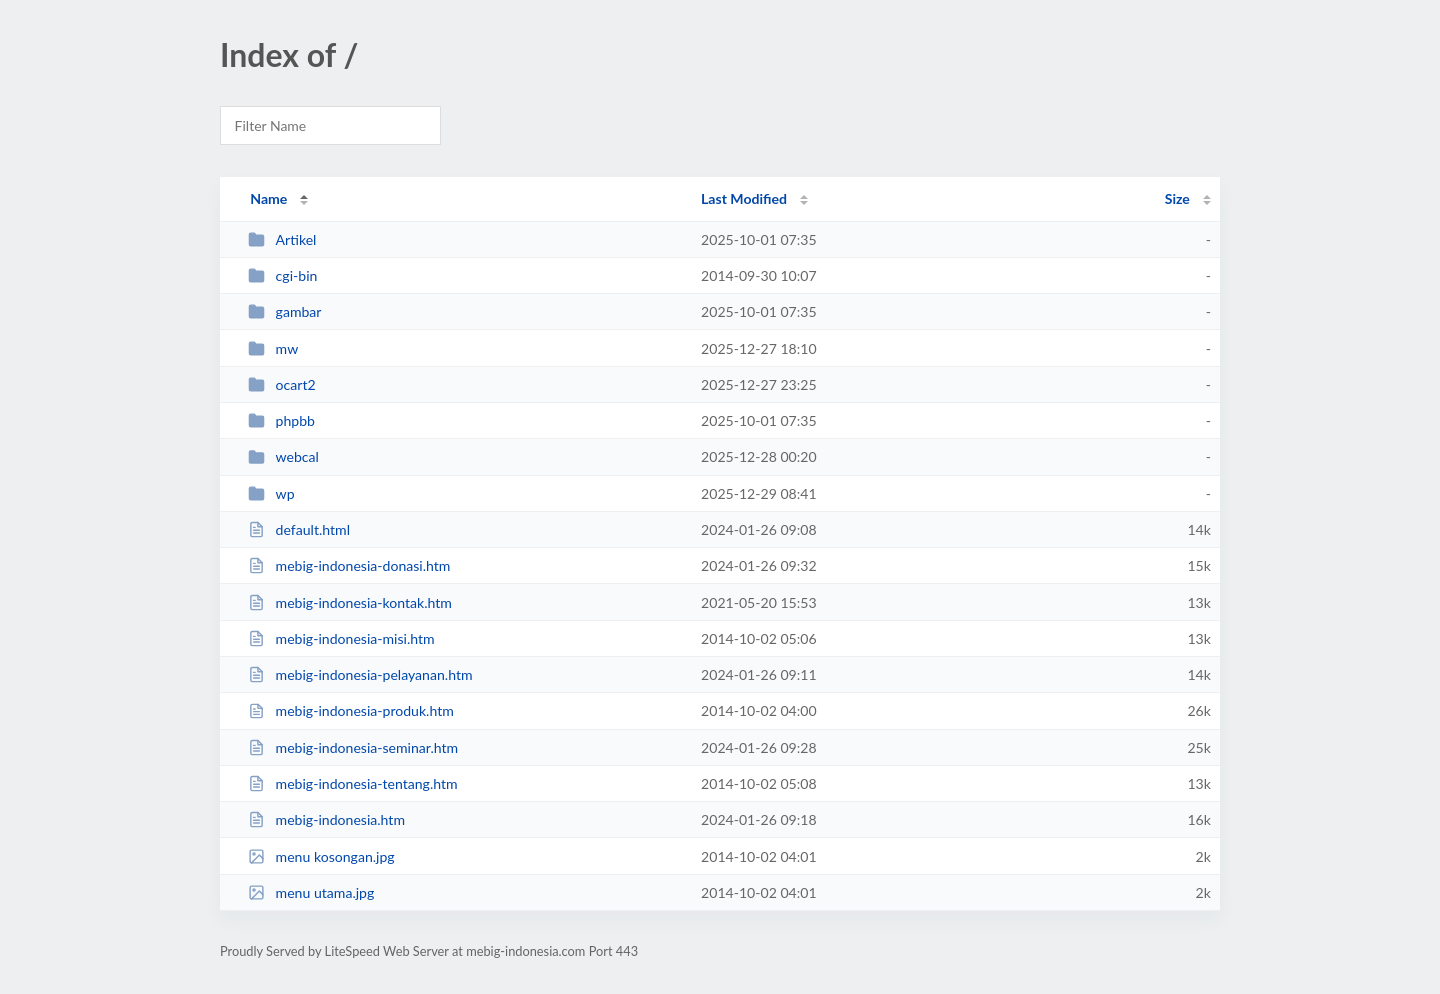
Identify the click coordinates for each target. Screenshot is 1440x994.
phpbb (281, 420)
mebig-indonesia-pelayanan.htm (360, 674)
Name (268, 198)
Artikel (282, 239)
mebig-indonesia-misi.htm (341, 638)
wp (271, 493)
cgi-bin (282, 275)
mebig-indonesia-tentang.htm (352, 783)
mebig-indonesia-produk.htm (351, 710)
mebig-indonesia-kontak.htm (350, 602)
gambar (284, 311)
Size (1177, 198)
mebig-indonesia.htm (326, 819)
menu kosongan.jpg (321, 856)
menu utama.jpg (311, 892)
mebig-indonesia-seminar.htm (353, 747)
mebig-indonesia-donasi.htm (349, 565)
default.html (299, 529)
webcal (283, 456)
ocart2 (281, 384)
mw (273, 348)
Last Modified (744, 198)
